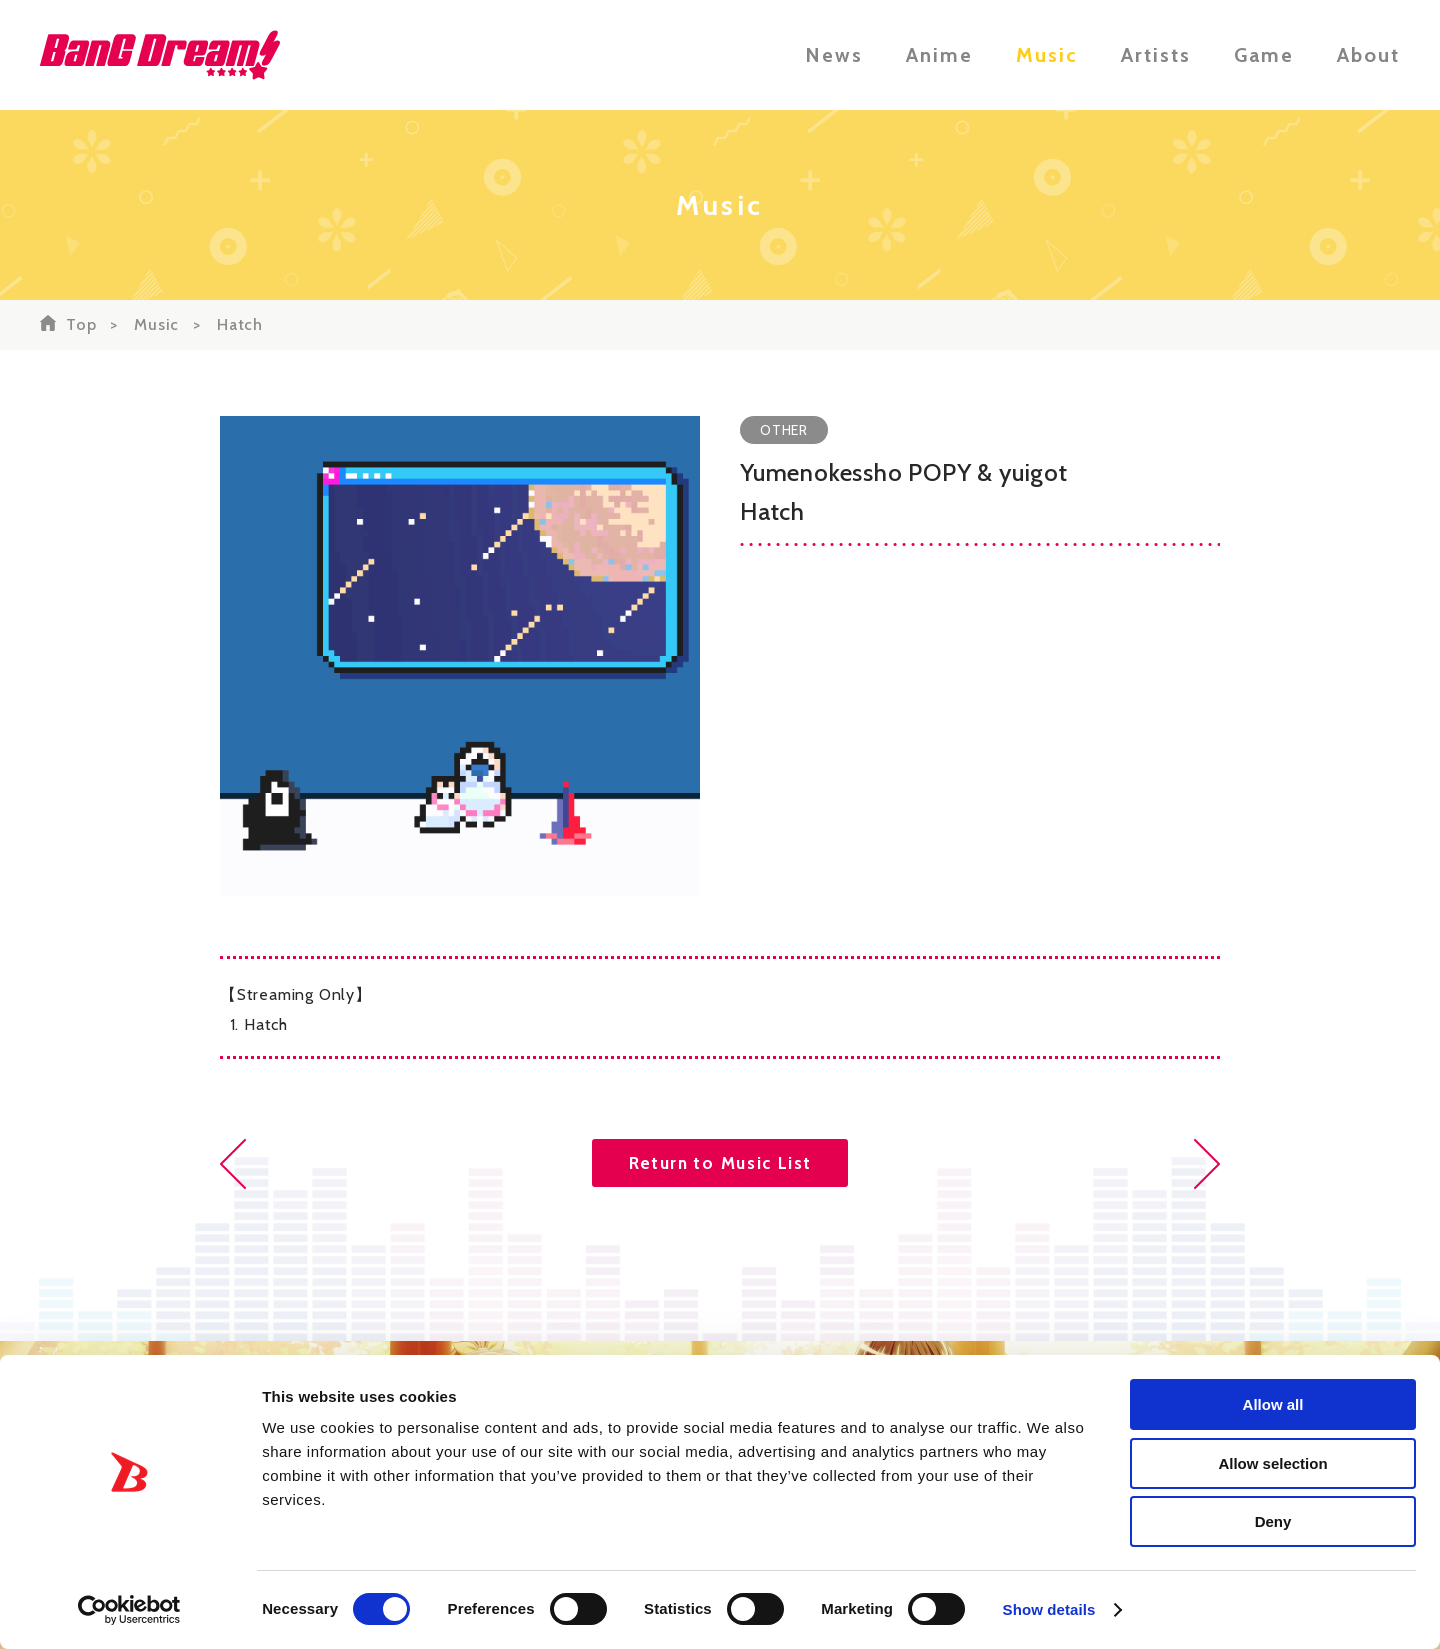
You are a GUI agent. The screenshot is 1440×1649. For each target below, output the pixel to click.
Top (81, 324)
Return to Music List (720, 1163)
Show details (1049, 1609)
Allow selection (1272, 1463)
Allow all (1273, 1404)
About (1368, 55)
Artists (1156, 55)
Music (1047, 55)
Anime (939, 55)
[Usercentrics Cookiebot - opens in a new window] (129, 1610)
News (834, 55)
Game (1264, 55)
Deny (1273, 1521)
